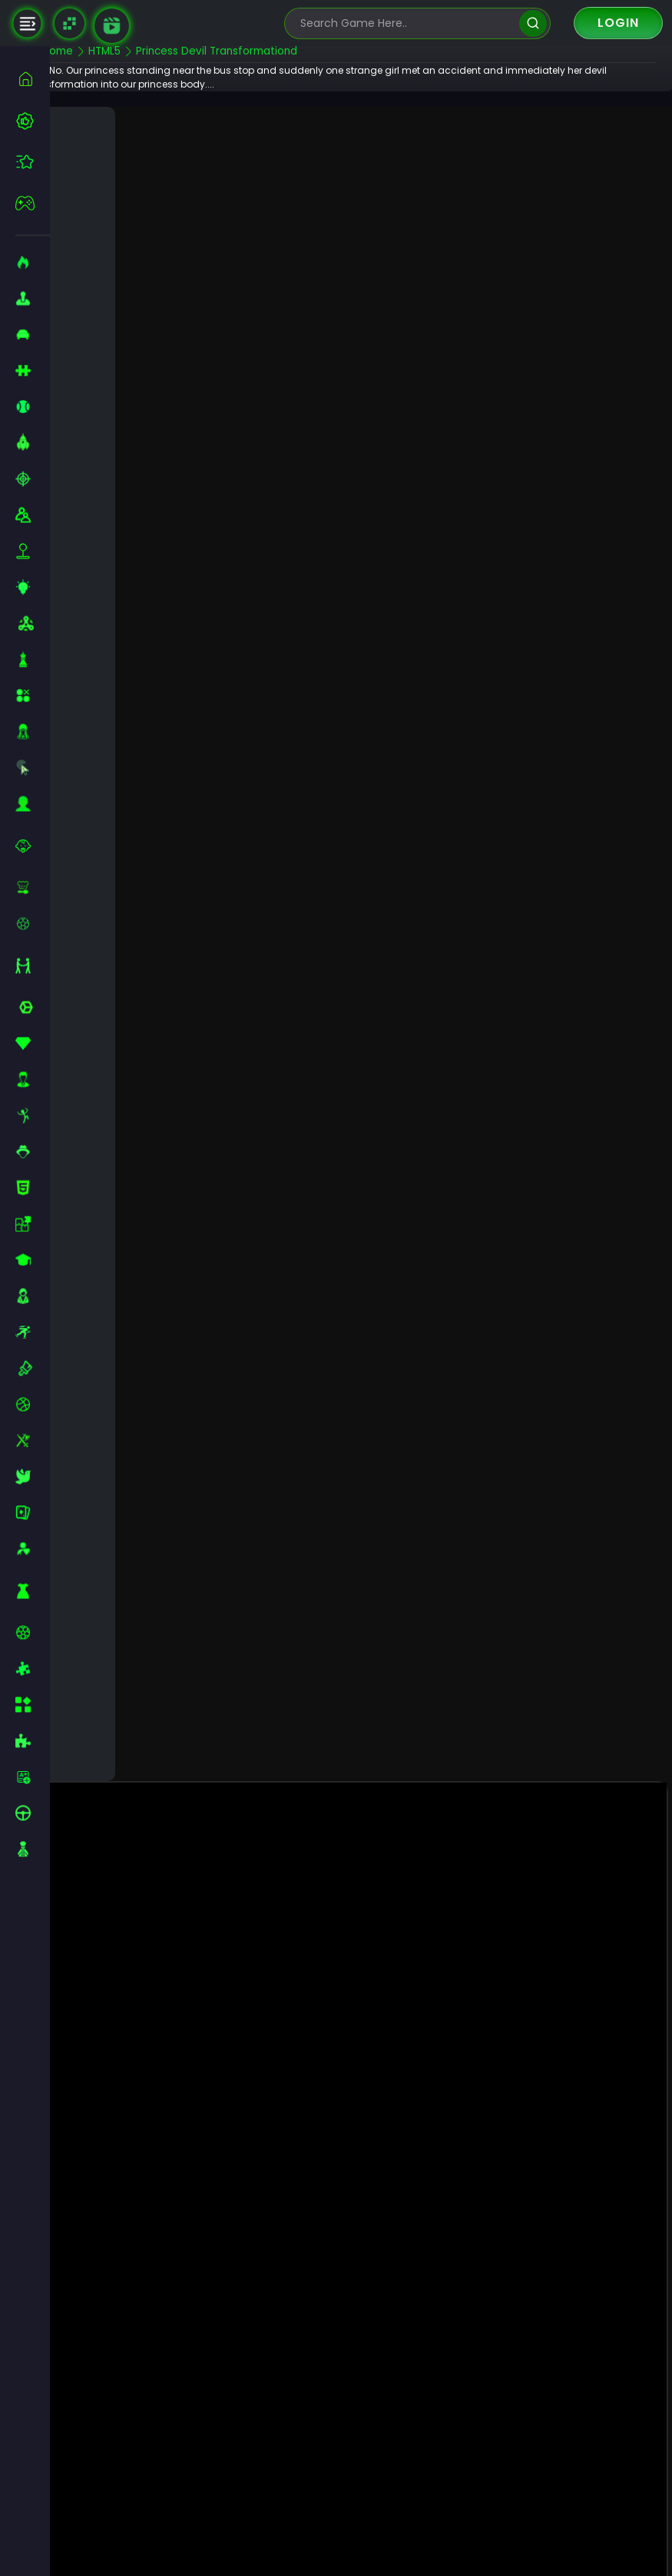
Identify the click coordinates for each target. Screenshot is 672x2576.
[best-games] (32, 120)
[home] (32, 79)
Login (618, 22)
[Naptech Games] (69, 23)
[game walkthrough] (111, 25)
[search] (532, 23)
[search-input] (406, 23)
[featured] (32, 161)
